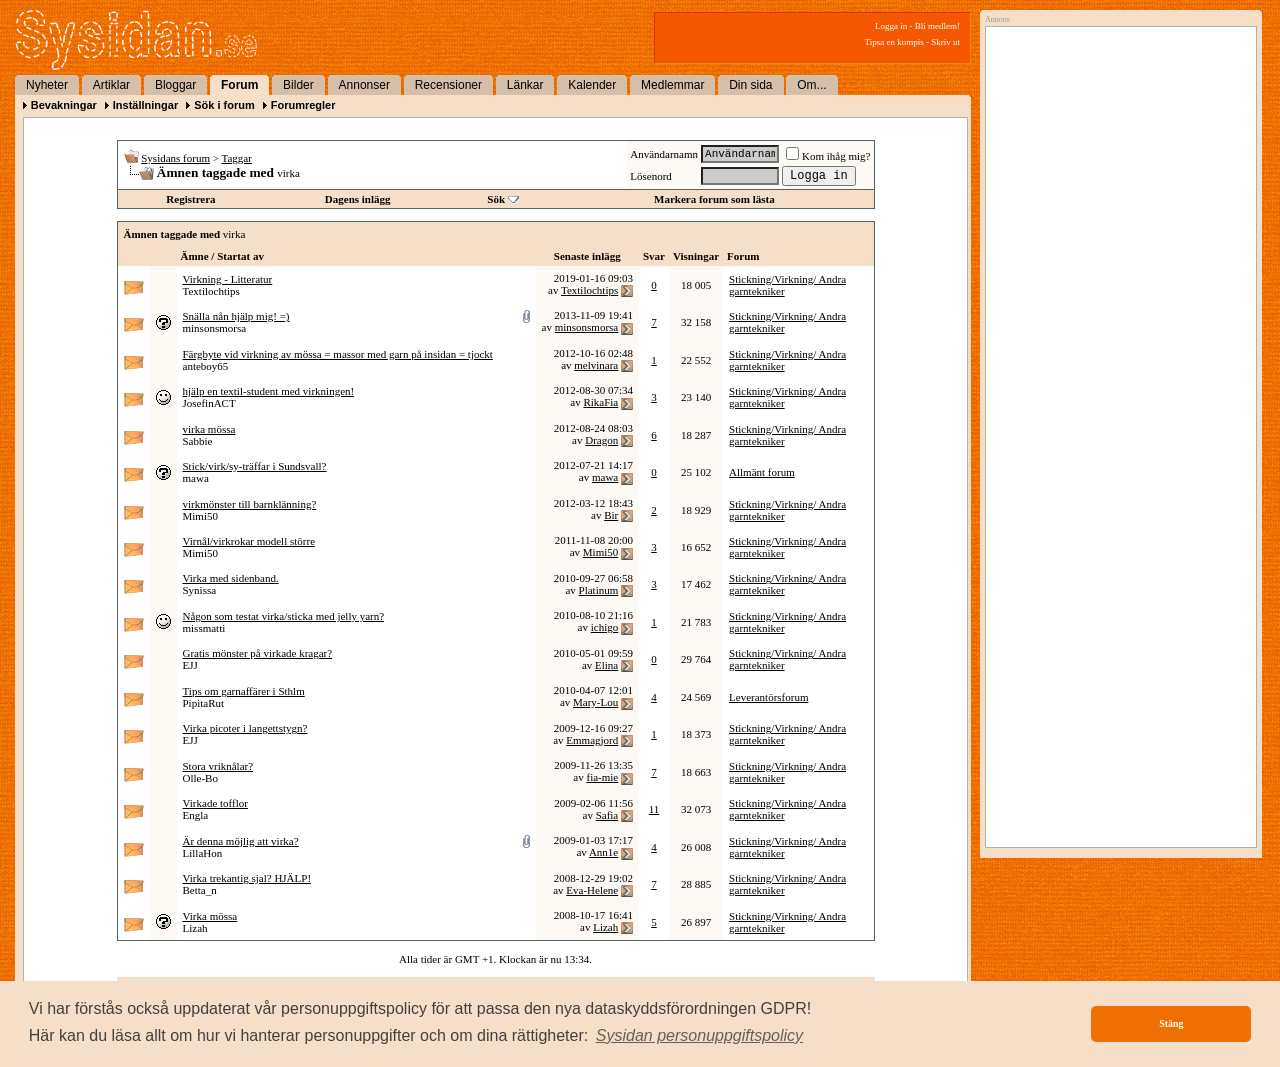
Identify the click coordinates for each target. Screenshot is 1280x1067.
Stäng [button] (1171, 1023)
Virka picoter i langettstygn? (245, 728)
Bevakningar (64, 105)
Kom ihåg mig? (828, 156)
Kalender (592, 85)
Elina (606, 665)
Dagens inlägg (358, 199)
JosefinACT (209, 403)
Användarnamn (664, 154)
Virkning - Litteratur (228, 279)
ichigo (605, 627)
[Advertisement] (1116, 237)
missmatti (204, 628)
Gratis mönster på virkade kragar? (258, 653)
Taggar (237, 158)
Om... (811, 85)
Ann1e (603, 852)
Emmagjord (592, 740)
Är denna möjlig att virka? (241, 841)
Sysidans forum (175, 158)
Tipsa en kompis (894, 42)
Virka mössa (210, 916)
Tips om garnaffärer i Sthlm (244, 691)
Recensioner (448, 85)
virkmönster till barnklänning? (250, 504)
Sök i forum (224, 105)
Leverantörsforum (768, 697)
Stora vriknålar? (218, 766)
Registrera (190, 199)
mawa (196, 478)
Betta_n (200, 890)
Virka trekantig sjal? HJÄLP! (247, 878)
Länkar (525, 85)
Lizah (195, 928)
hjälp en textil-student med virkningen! (269, 391)
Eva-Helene (592, 890)
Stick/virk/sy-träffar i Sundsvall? (255, 466)
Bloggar (175, 85)
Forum (239, 85)
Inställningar (145, 105)
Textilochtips (211, 291)
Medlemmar (672, 85)
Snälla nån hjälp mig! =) (236, 316)
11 (654, 809)
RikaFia (600, 402)
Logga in (891, 26)
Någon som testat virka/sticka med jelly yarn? (284, 616)
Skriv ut (945, 42)
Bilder (298, 85)
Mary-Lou (595, 702)
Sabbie (198, 441)
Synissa (200, 590)
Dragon (601, 440)
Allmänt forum (762, 472)
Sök (496, 199)
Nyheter (47, 85)
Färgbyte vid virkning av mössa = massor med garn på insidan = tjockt (338, 354)
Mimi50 (200, 516)
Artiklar (111, 85)
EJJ (190, 665)
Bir (611, 515)
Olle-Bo (200, 778)
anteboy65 (206, 366)
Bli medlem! (937, 26)
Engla (196, 815)
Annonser (364, 85)
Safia (607, 815)
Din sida (750, 85)
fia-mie (602, 777)
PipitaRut (204, 703)
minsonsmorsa (215, 328)
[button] (700, 1036)
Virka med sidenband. (231, 578)
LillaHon (203, 853)
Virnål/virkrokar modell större (249, 541)
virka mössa (209, 429)
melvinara (596, 365)
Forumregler (303, 105)
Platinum (599, 590)
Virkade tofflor (215, 803)
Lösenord (651, 176)
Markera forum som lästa (714, 199)
